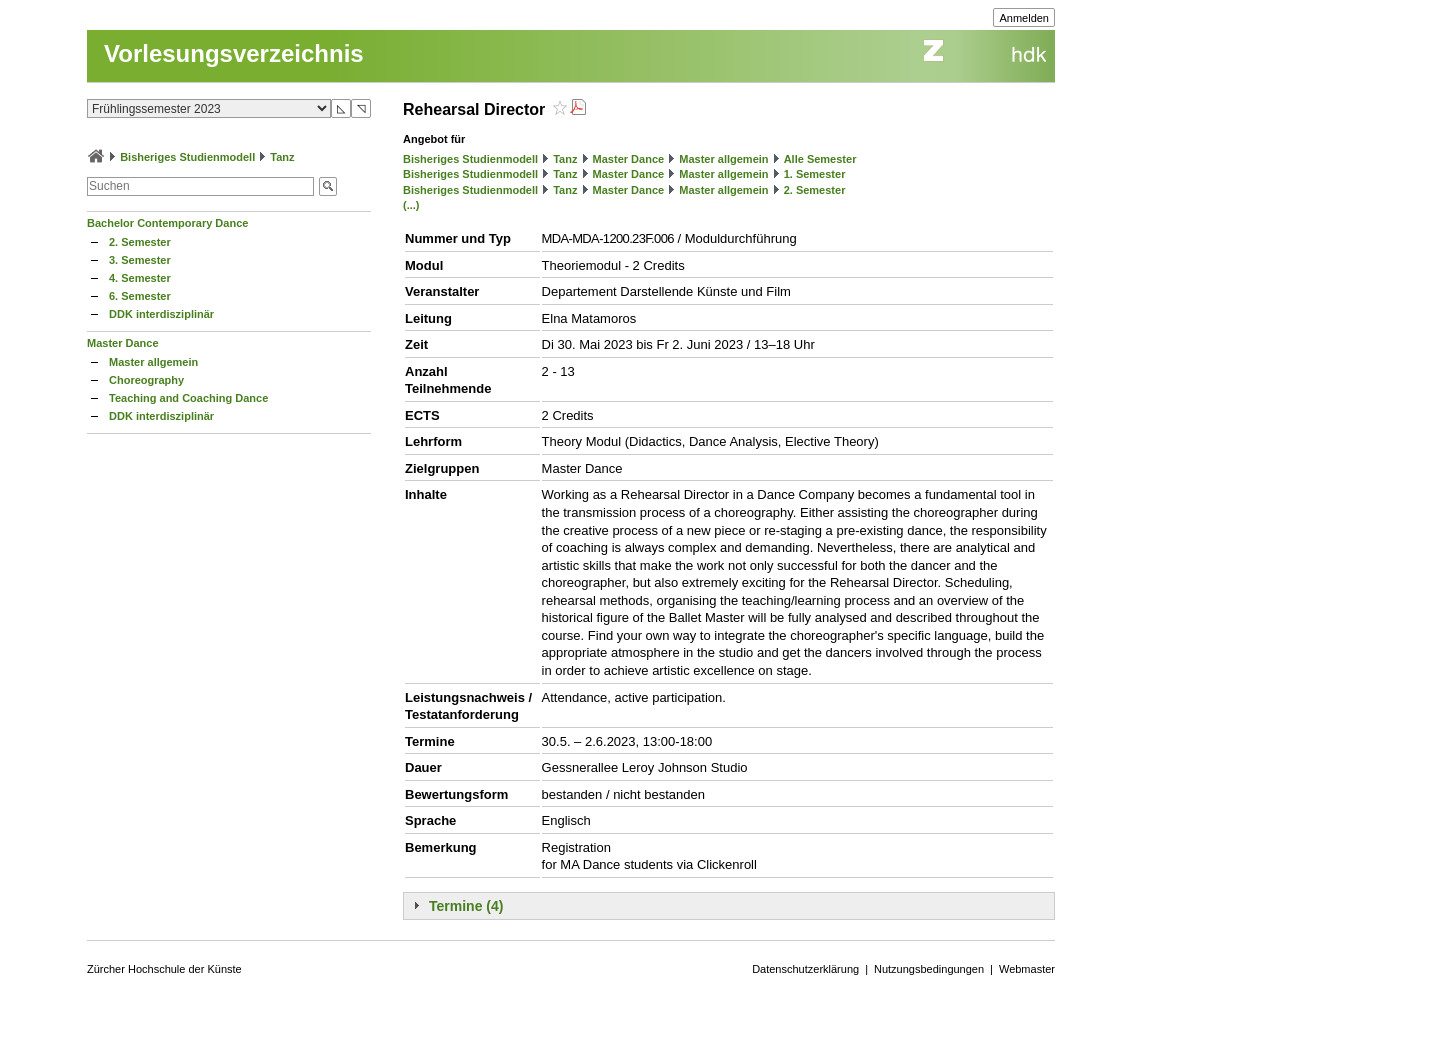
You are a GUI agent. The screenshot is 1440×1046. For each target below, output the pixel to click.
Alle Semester (820, 159)
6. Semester (140, 296)
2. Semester (140, 242)
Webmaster (1027, 969)
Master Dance (123, 343)
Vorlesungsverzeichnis (234, 53)
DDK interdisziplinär (161, 314)
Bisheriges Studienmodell (187, 157)
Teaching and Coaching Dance (188, 398)
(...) (411, 205)
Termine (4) (466, 906)
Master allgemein (153, 362)
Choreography (146, 380)
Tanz (282, 157)
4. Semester (140, 278)
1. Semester (815, 174)
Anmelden (1024, 18)
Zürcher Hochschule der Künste (164, 969)
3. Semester (140, 260)
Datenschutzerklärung (805, 969)
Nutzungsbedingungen (929, 969)
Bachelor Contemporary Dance (167, 223)
